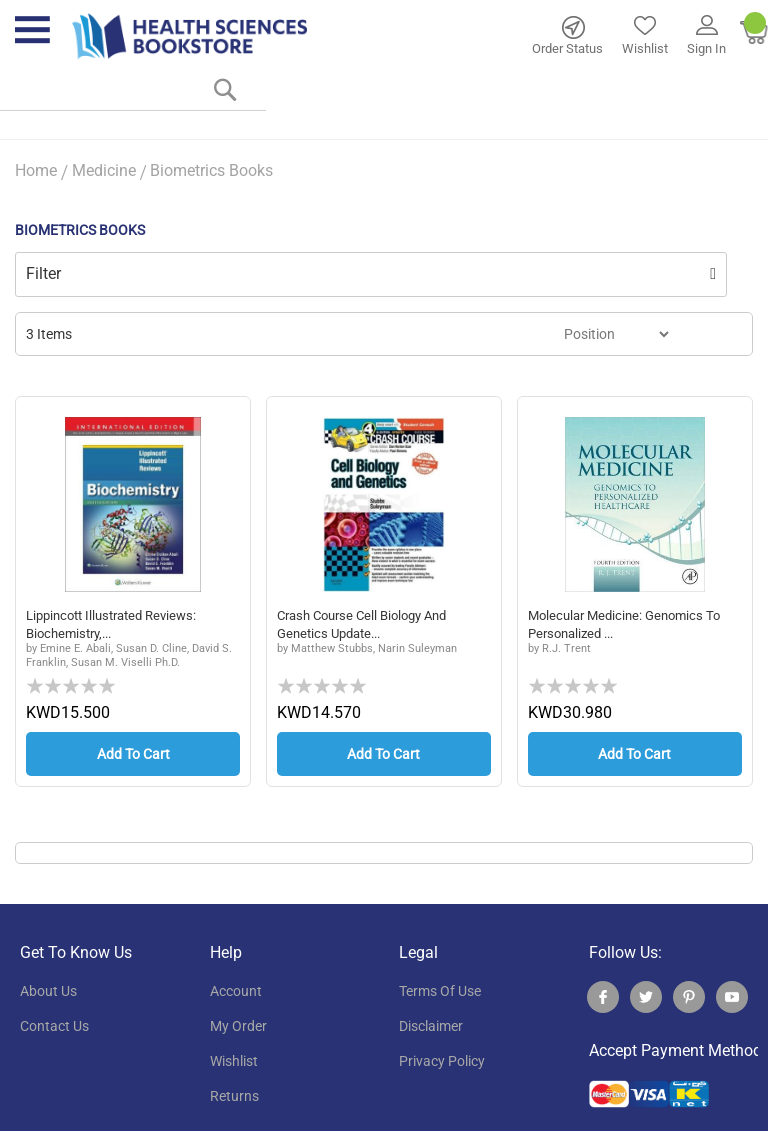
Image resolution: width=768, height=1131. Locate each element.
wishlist (234, 1061)
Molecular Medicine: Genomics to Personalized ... (630, 625)
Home (36, 170)
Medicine (104, 170)
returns (234, 1096)
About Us (48, 991)
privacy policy (442, 1061)
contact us (54, 1026)
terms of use (440, 991)
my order (238, 1026)
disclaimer (431, 1026)
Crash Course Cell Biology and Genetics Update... (370, 625)
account (236, 991)
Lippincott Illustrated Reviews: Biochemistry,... (119, 625)
